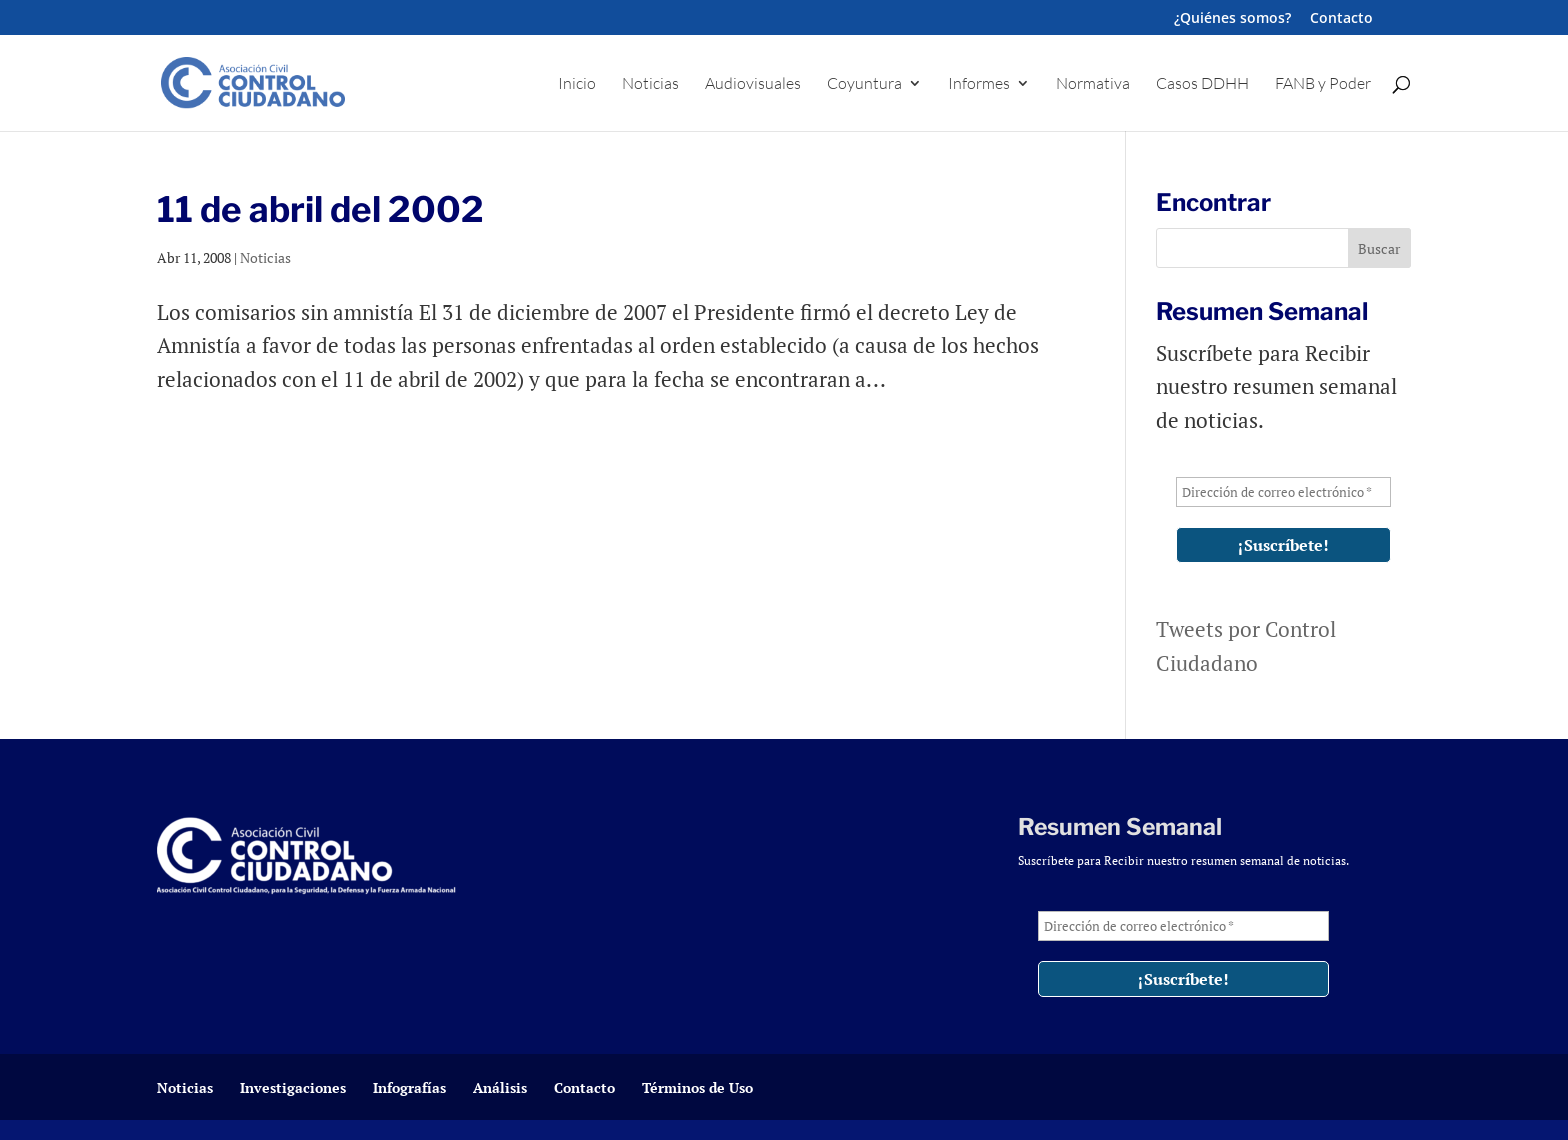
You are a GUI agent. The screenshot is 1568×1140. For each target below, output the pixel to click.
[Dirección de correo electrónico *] (1283, 492)
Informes (979, 84)
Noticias (650, 84)
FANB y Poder (1323, 84)
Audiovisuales (753, 84)
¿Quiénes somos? (1232, 19)
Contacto (1341, 19)
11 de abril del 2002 (320, 209)
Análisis (500, 1087)
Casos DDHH (1202, 84)
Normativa (1093, 84)
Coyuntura (864, 84)
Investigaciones (293, 1087)
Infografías (409, 1087)
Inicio (577, 84)
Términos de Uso (697, 1087)
